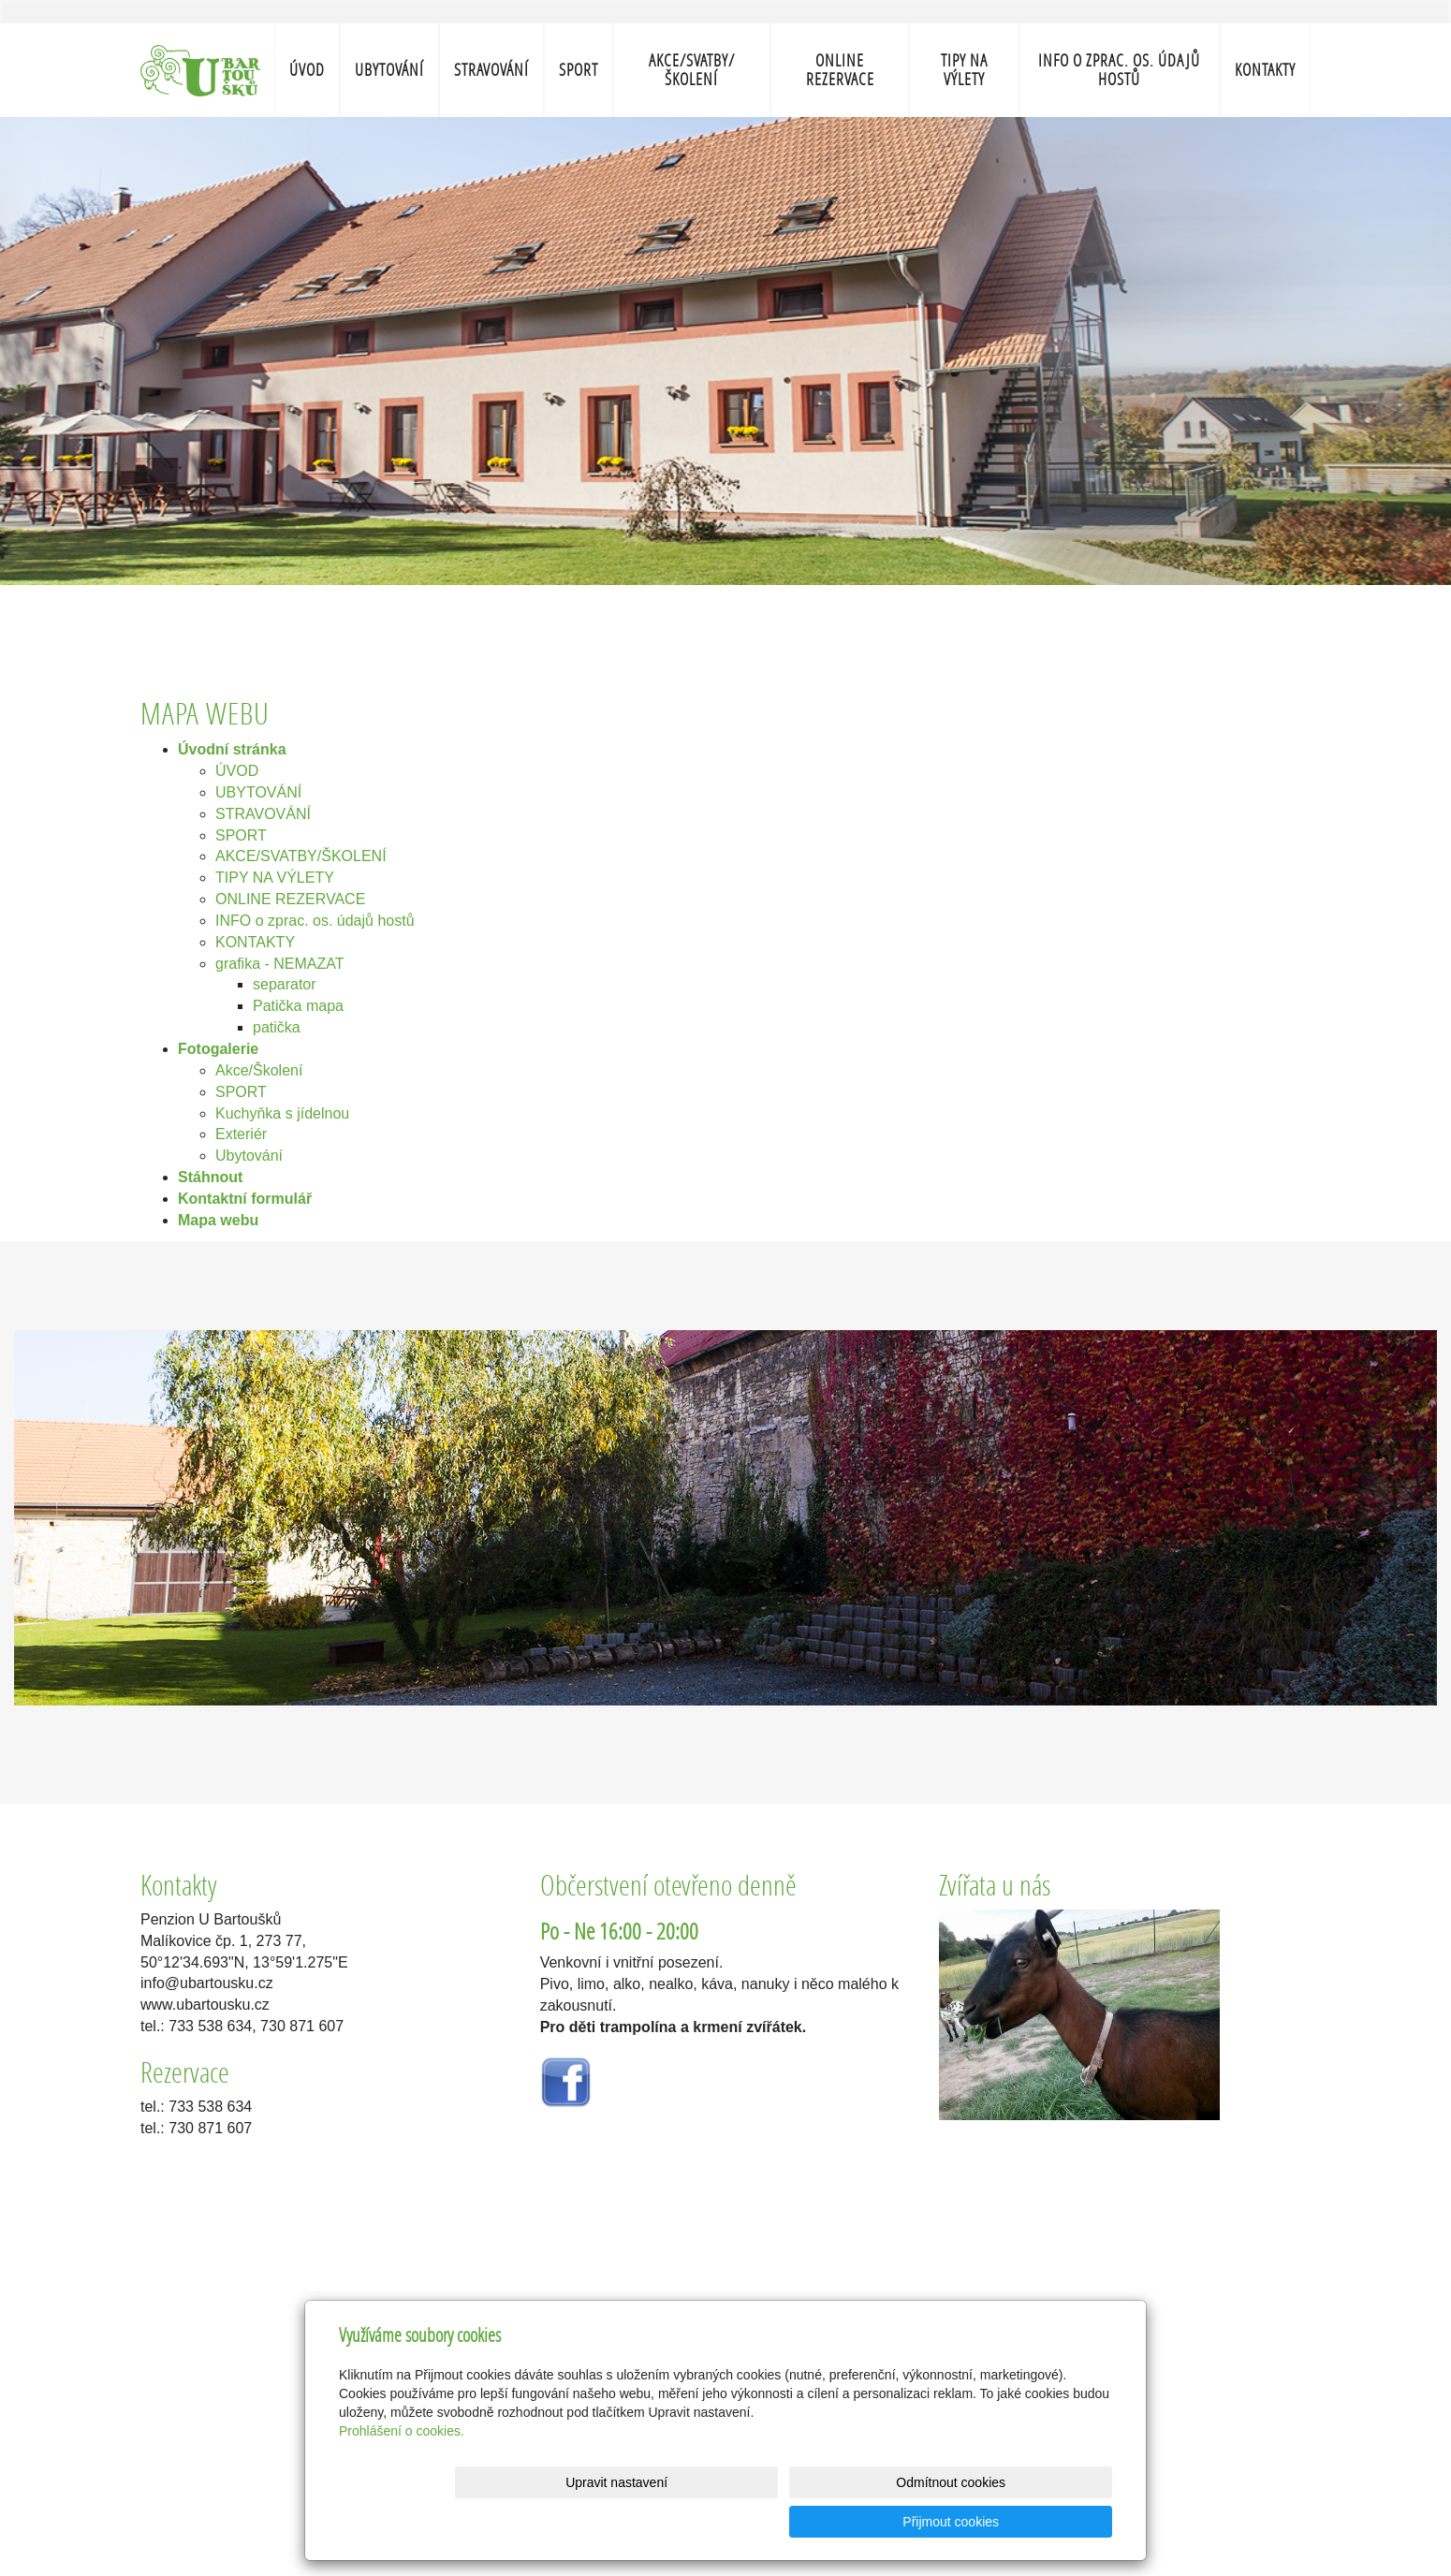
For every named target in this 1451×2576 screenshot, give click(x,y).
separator (284, 984)
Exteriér (241, 1134)
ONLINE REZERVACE (840, 70)
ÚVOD (307, 69)
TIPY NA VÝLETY (964, 70)
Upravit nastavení (731, 2521)
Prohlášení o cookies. (401, 2470)
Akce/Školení (258, 1070)
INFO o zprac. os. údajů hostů (1119, 70)
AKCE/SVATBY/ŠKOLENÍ (692, 70)
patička (276, 1027)
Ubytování (249, 1156)
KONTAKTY (1265, 69)
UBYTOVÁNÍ (389, 69)
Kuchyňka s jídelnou (282, 1113)
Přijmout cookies (1040, 2521)
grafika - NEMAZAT (279, 964)
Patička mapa (298, 1006)
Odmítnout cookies (886, 2521)
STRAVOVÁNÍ (491, 69)
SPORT (578, 69)
